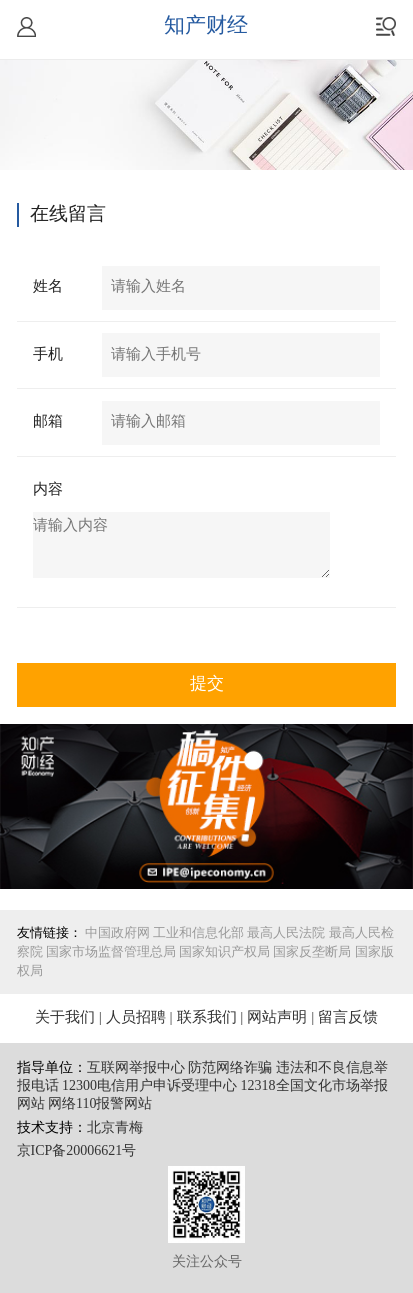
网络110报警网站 (100, 1104)
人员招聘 (136, 1018)
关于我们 (65, 1018)
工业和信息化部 (198, 933)
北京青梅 (115, 1128)
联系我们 (207, 1018)
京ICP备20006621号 (77, 1151)
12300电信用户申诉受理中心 (149, 1086)
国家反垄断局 (312, 952)
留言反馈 (348, 1018)
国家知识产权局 (224, 952)
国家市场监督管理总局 (111, 952)
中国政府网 (117, 933)
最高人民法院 (286, 933)
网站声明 (277, 1018)
